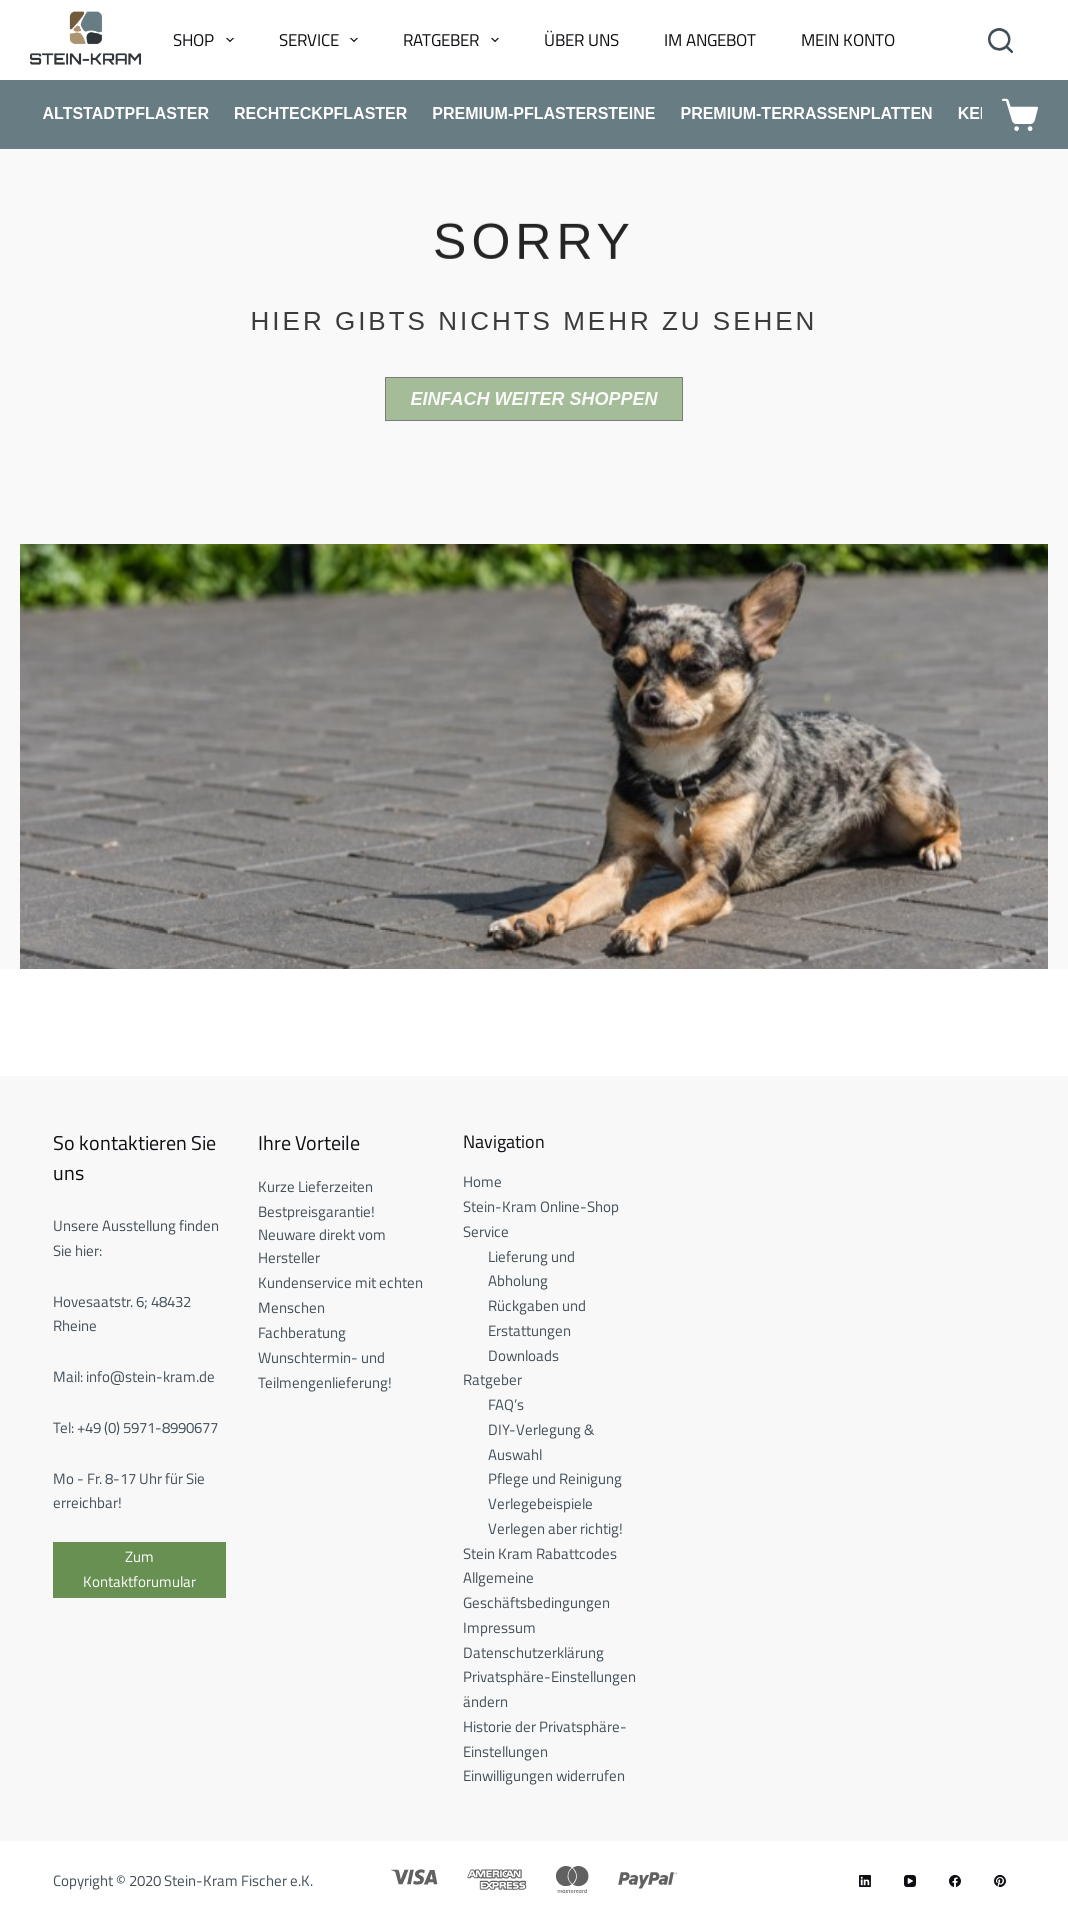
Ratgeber (454, 40)
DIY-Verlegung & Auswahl (541, 1442)
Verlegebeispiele (540, 1503)
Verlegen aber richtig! (555, 1528)
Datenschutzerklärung (533, 1652)
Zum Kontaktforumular (139, 1569)
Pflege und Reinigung (555, 1478)
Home (482, 1181)
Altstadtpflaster (126, 113)
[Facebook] (955, 1881)
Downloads (523, 1355)
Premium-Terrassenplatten (806, 113)
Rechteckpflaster (320, 113)
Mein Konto (848, 40)
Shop (207, 40)
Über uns (581, 40)
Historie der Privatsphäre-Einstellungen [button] (545, 1739)
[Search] (1000, 40)
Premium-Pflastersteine (543, 113)
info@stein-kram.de (150, 1376)
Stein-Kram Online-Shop (541, 1206)
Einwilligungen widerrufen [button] (544, 1775)
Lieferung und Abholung (531, 1269)
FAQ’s (506, 1404)
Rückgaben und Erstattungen (537, 1318)
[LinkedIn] (865, 1881)
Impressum (499, 1627)
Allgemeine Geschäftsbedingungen (536, 1590)
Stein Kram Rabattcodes (540, 1553)
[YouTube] (910, 1881)
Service (322, 40)
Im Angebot (710, 40)
